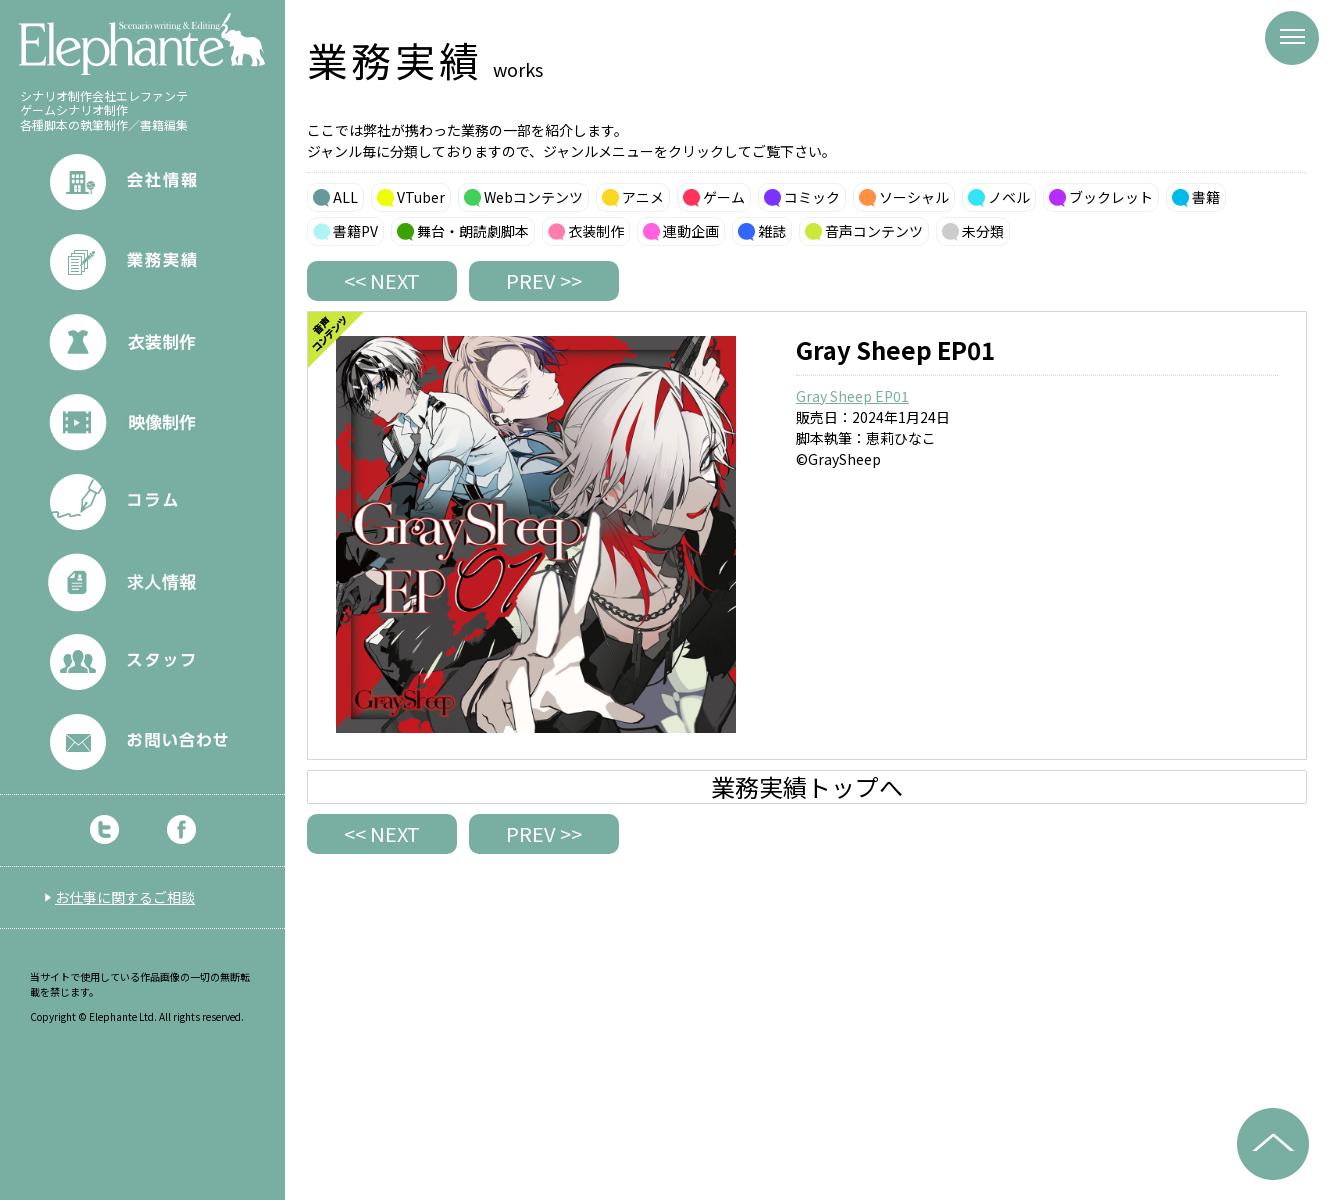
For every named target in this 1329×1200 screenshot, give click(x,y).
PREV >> (544, 280)
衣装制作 (596, 231)
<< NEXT (382, 280)
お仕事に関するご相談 (125, 897)
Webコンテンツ (533, 197)
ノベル (1009, 197)
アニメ (643, 197)
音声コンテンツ (874, 231)
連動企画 (691, 231)
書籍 (1206, 197)
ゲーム (724, 197)
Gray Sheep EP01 (852, 396)
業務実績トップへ (807, 787)
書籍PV (355, 231)
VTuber (421, 197)
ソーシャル (914, 197)
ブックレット (1111, 197)
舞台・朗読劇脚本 (473, 231)
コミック (812, 197)
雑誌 (772, 231)
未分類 (983, 231)
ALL (345, 197)
